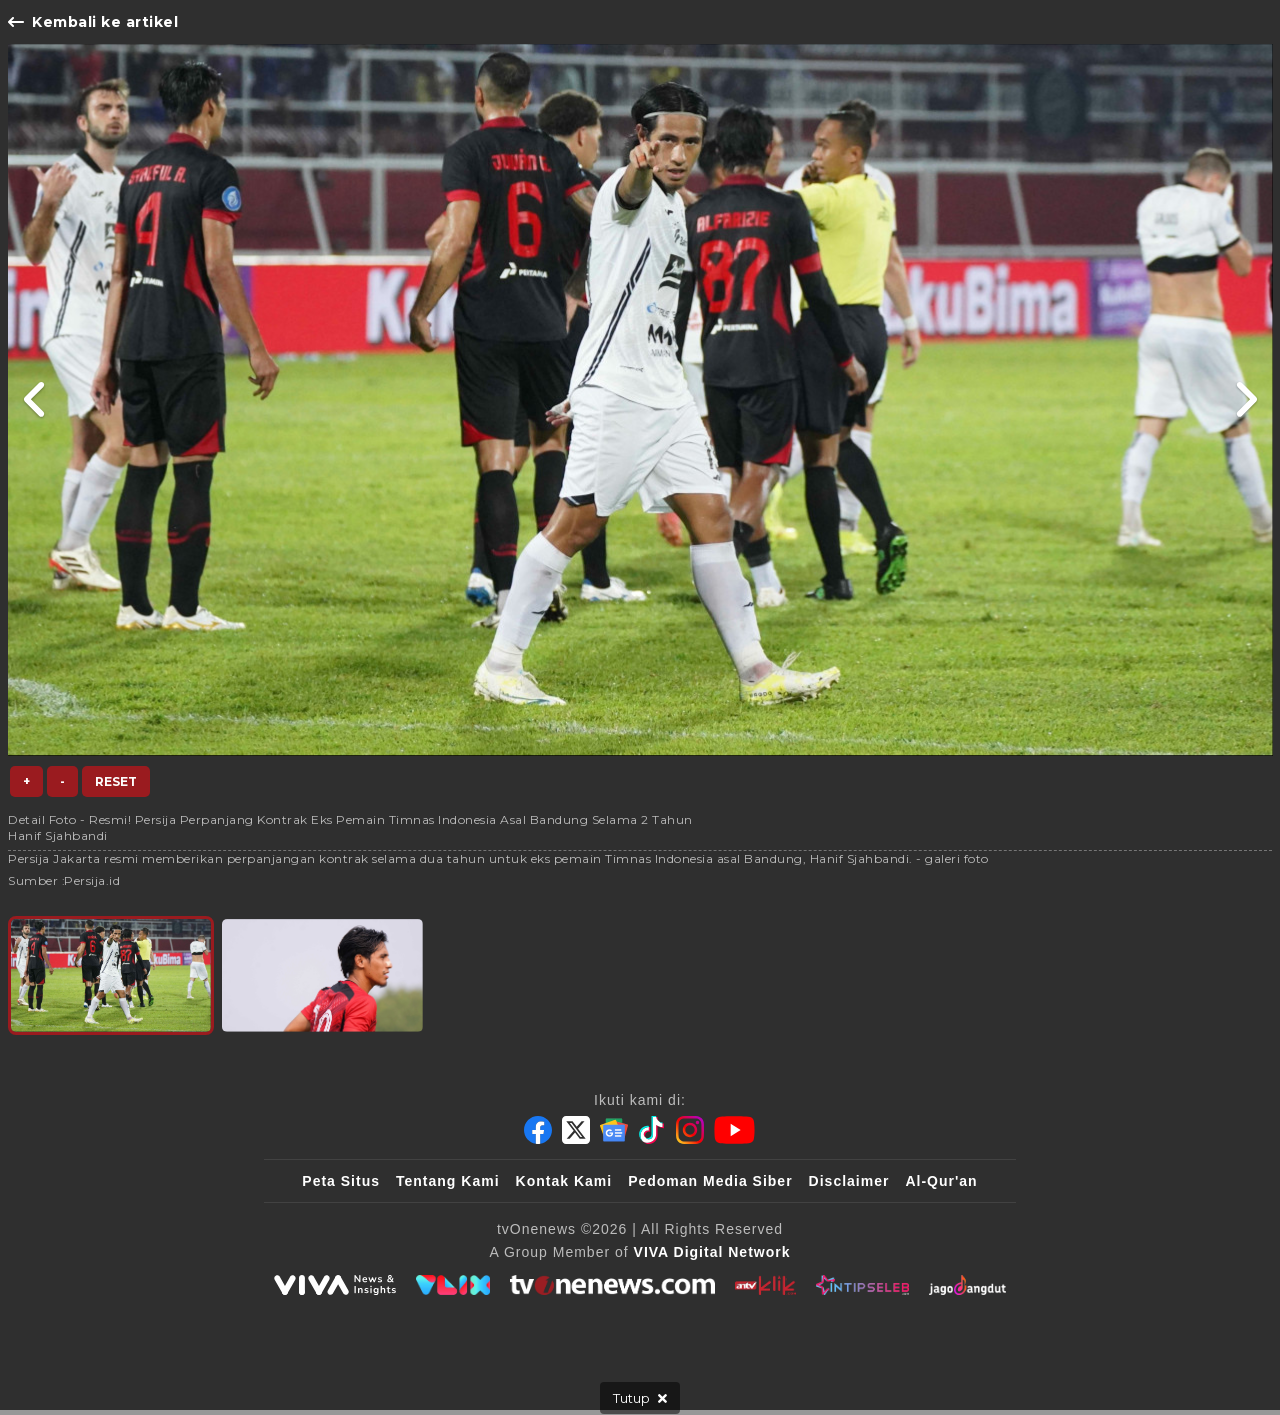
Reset (116, 781)
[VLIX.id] (453, 1285)
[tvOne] (612, 1285)
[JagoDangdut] (967, 1285)
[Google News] (614, 1130)
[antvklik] (765, 1285)
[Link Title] (35, 400)
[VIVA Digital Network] (712, 1252)
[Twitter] (576, 1130)
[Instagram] (690, 1130)
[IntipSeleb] (862, 1285)
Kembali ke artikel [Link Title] (93, 22)
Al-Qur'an (941, 1181)
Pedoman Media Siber (710, 1181)
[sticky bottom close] (640, 1398)
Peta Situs (341, 1181)
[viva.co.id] (335, 1285)
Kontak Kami (564, 1181)
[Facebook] (538, 1130)
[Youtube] (734, 1130)
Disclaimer (849, 1181)
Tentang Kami (448, 1181)
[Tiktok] (652, 1130)
